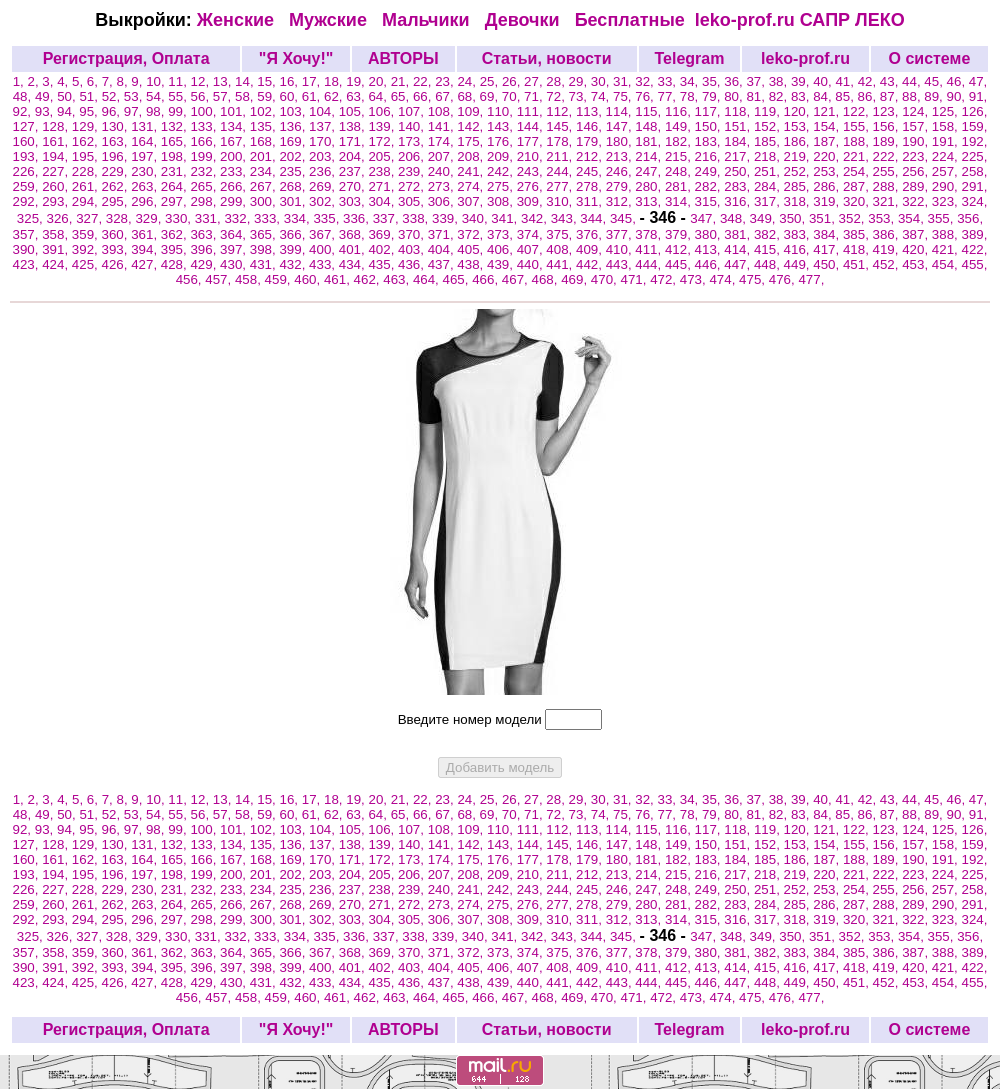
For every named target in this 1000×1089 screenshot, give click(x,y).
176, (502, 141)
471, (635, 279)
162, (87, 141)
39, (802, 81)
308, (502, 201)
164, (146, 141)
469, (576, 279)
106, (383, 111)
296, (146, 201)
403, (413, 249)
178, (561, 141)
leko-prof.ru (745, 20)
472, (665, 279)
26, (513, 81)
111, (532, 111)
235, (294, 171)
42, (869, 81)
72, (557, 96)
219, (799, 156)
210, (532, 156)
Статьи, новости (547, 58)
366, (294, 234)
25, (491, 81)
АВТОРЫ (403, 58)
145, (561, 126)
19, (357, 81)
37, (757, 81)
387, (917, 234)
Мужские (330, 20)
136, (294, 126)
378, (650, 234)
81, (757, 96)
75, (624, 96)
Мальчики (428, 20)
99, (179, 111)
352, (854, 218)
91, (978, 96)
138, (354, 126)
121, (828, 111)
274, (472, 186)
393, (116, 249)
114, (621, 111)
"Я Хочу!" (296, 58)
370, (413, 234)
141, (443, 126)
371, (443, 234)
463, (398, 279)
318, (799, 201)
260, (57, 186)
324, (975, 201)
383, (799, 234)
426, (116, 264)
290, (947, 186)
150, (710, 126)
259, (28, 186)
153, (799, 126)
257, (947, 171)
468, (547, 279)
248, (680, 171)
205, (383, 156)
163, (116, 141)
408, (561, 249)
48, (24, 96)
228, (87, 171)
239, (413, 171)
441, (561, 264)
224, (947, 156)
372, (472, 234)
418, (858, 249)
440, (532, 264)
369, (383, 234)
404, (443, 249)
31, (624, 81)
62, (335, 96)
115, (650, 111)
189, (888, 141)
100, (205, 111)
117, (710, 111)
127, (28, 126)
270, (354, 186)
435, (383, 264)
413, (710, 249)
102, (265, 111)
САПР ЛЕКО (852, 20)
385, (858, 234)
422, (975, 249)
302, (324, 201)
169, (294, 141)
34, (691, 81)
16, (291, 81)
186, (799, 141)
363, (205, 234)
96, (112, 111)
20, (379, 81)
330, (180, 218)
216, (710, 156)
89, (935, 96)
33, (669, 81)
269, (324, 186)
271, (383, 186)
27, (535, 81)
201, (265, 156)
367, (324, 234)
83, (802, 96)
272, (413, 186)
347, (705, 218)
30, (602, 81)
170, (324, 141)
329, (150, 218)
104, (324, 111)
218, (769, 156)
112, (561, 111)
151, (739, 126)
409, (591, 249)
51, (90, 96)
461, (339, 279)
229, (116, 171)
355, (943, 218)
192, (975, 141)
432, (294, 264)
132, (176, 126)
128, (57, 126)
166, (205, 141)
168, (265, 141)
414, (739, 249)
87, (891, 96)
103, (294, 111)
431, (265, 264)
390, (28, 249)
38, (780, 81)
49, (46, 96)
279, (621, 186)
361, (146, 234)
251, (769, 171)
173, (413, 141)
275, (502, 186)
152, (769, 126)
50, (68, 96)
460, (309, 279)
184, (739, 141)
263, (146, 186)
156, (888, 126)
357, (28, 234)
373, (502, 234)
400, (324, 249)
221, (858, 156)
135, (265, 126)
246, (621, 171)
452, (888, 264)
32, (646, 81)
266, (235, 186)
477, (811, 279)
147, (621, 126)
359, (87, 234)
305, (413, 201)
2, (35, 81)
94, (68, 111)
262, (116, 186)
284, (769, 186)
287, (858, 186)
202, (294, 156)
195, (87, 156)
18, (335, 81)
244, (561, 171)
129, (87, 126)
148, (650, 126)
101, (235, 111)
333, (269, 218)
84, (824, 96)
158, (947, 126)
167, (235, 141)
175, (472, 141)
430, (235, 264)
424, (57, 264)
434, (354, 264)
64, (379, 96)
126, (974, 111)
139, (383, 126)
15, (268, 81)
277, (561, 186)
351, (824, 218)
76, (646, 96)
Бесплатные (635, 20)
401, (354, 249)
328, (121, 218)
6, (94, 81)
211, (561, 156)
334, (299, 218)
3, (49, 81)
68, (468, 96)
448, (769, 264)
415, (769, 249)
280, (650, 186)
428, (176, 264)
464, (428, 279)
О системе (930, 58)
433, (324, 264)
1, (20, 81)
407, (532, 249)
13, (224, 81)
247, (650, 171)
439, (502, 264)
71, (535, 96)
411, (650, 249)
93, (46, 111)
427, (146, 264)
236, (324, 171)
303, (354, 201)
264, (176, 186)
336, (358, 218)
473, (695, 279)
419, (888, 249)
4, (64, 81)
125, (947, 111)
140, (413, 126)
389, (975, 234)
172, (383, 141)
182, (680, 141)
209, (502, 156)
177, (532, 141)
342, (536, 218)
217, (739, 156)
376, (591, 234)
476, (784, 279)
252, (799, 171)
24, (468, 81)
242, (502, 171)
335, (328, 218)
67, (446, 96)
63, (357, 96)
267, (265, 186)
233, (235, 171)
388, (947, 234)
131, (146, 126)
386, (888, 234)
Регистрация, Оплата (126, 58)
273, (443, 186)
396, (205, 249)
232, (205, 171)
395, (176, 249)
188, (858, 141)
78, (691, 96)
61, (313, 96)
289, (917, 186)
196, (116, 156)
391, (57, 249)
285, (799, 186)
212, (591, 156)
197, (146, 156)
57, (224, 96)
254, (858, 171)
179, (591, 141)
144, (532, 126)
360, (116, 234)
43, (891, 81)
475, (754, 279)
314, (680, 201)
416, (799, 249)
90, (958, 96)
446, (710, 264)
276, (532, 186)
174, (443, 141)
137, (324, 126)
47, (978, 81)
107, (413, 111)
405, (472, 249)
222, (888, 156)
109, (472, 111)
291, (975, 186)
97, (135, 111)
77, (668, 96)
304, (383, 201)
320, (858, 201)
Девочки (525, 20)
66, (424, 96)
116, (680, 111)
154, (828, 126)
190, (917, 141)
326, (61, 218)
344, (595, 218)
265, (205, 186)
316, (739, 201)
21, (402, 81)
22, (424, 81)
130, (116, 126)
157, (917, 126)
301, (294, 201)
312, (621, 201)
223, (917, 156)
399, (294, 249)
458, (250, 279)
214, (650, 156)
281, (680, 186)
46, (958, 81)
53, (135, 96)
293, (57, 201)
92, (24, 111)
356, (970, 218)
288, (888, 186)
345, (625, 218)
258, (975, 171)
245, (591, 171)
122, (858, 111)
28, (557, 81)
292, (28, 201)
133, (205, 126)
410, (621, 249)
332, (239, 218)
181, (650, 141)
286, (828, 186)
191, (947, 141)
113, (591, 111)
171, (354, 141)
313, (650, 201)
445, (680, 264)
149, (680, 126)
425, (87, 264)
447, (739, 264)
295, (116, 201)
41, (846, 81)
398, (265, 249)
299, (235, 201)
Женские (240, 20)
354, (913, 218)
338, (417, 218)
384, (828, 234)
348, (735, 218)
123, (888, 111)
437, (443, 264)
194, (57, 156)
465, (458, 279)
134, (235, 126)
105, (354, 111)
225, (975, 156)
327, (91, 218)
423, (28, 264)
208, (472, 156)
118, (739, 111)
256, (917, 171)
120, (799, 111)
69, (491, 96)
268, (294, 186)
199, (205, 156)
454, (947, 264)
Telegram (689, 58)
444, (650, 264)
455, (975, 264)
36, (735, 81)
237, (354, 171)
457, (220, 279)
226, (28, 171)
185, (769, 141)
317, (769, 201)
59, (268, 96)
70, (513, 96)
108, (443, 111)
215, (680, 156)
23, (446, 81)
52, (113, 96)
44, (913, 81)
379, (680, 234)
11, (179, 81)
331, (210, 218)
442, (591, 264)
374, (532, 234)
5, (79, 81)
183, (710, 141)
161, (57, 141)
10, (157, 81)
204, (354, 156)
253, (828, 171)
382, (769, 234)
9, (138, 81)
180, (621, 141)
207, (443, 156)
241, (472, 171)
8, (123, 81)
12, (202, 81)
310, (561, 201)
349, (765, 218)
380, (710, 234)
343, (566, 218)
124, (917, 111)
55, (179, 96)
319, (828, 201)
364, (235, 234)
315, (710, 201)
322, (917, 201)
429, (205, 264)
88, (913, 96)
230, (146, 171)
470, (606, 279)
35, (713, 81)
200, (235, 156)
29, (580, 81)
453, (917, 264)
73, (580, 96)
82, (780, 96)
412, (680, 249)
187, (828, 141)
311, (591, 201)
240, (443, 171)
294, (87, 201)
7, (109, 81)
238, (383, 171)
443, (621, 264)
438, (472, 264)
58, (246, 96)
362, (176, 234)
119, (769, 111)
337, (388, 218)
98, (157, 111)
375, (561, 234)
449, (799, 264)
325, (32, 218)
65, (402, 96)
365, (265, 234)
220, (828, 156)
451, (858, 264)
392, (87, 249)
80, (735, 96)
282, (710, 186)
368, (354, 234)
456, (191, 279)
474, (724, 279)
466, (487, 279)
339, (447, 218)
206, (413, 156)
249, (710, 171)
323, (947, 201)
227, (57, 171)
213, (621, 156)
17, (313, 81)
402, (383, 249)
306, (443, 201)
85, (846, 96)
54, (157, 96)
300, (265, 201)
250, (739, 171)
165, (176, 141)
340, (477, 218)
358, (57, 234)
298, (205, 201)
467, (517, 279)
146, (591, 126)
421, (947, 249)
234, (265, 171)
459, (280, 279)
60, (291, 96)
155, (858, 126)
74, (602, 96)
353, (883, 218)
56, (202, 96)
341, (506, 218)
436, (413, 264)
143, (502, 126)
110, (502, 111)
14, (246, 81)
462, (369, 279)
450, (828, 264)
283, (739, 186)
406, (502, 249)
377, (621, 234)
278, (591, 186)
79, (713, 96)
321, (888, 201)
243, (532, 171)
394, (146, 249)
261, (87, 186)
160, (28, 141)
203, (324, 156)
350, (794, 218)
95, (90, 111)
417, (828, 249)
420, (917, 249)
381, (739, 234)
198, (176, 156)
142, (472, 126)
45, (935, 81)
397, (235, 249)
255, (888, 171)
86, (869, 96)
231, (176, 171)
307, (472, 201)
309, (532, 201)
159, (975, 126)
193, (28, 156)
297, (176, 201)
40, (824, 81)
